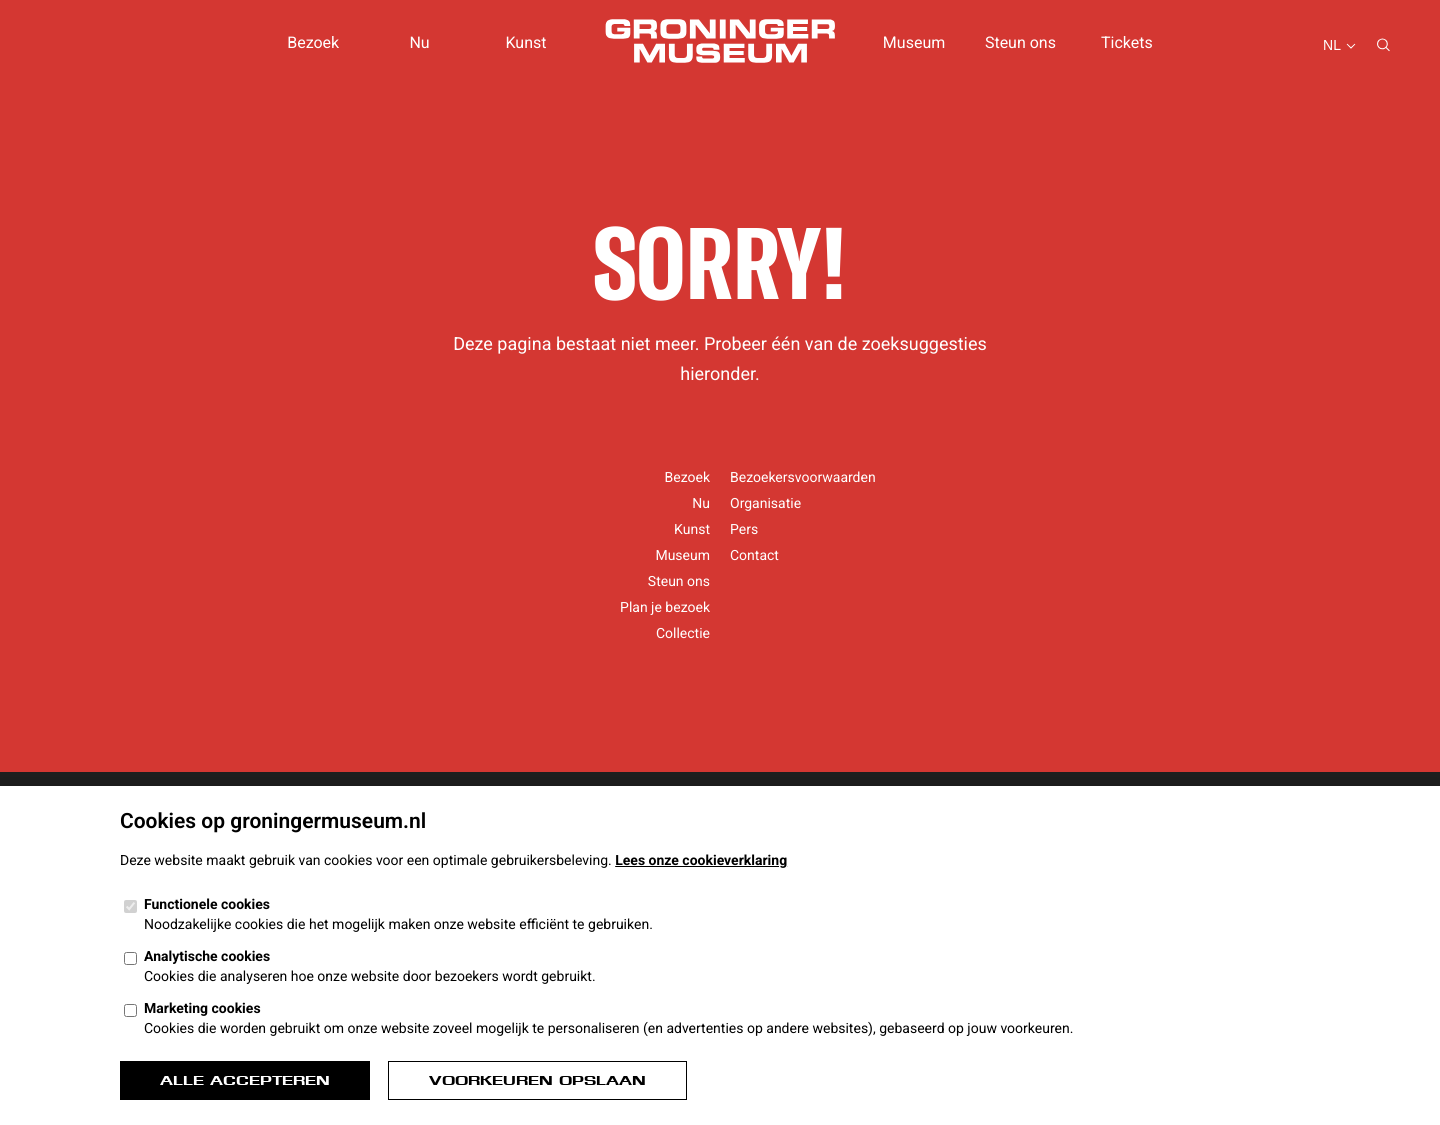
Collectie (683, 634)
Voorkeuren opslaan (537, 1080)
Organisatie (765, 504)
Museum (914, 42)
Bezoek (313, 42)
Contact (754, 556)
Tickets (1127, 42)
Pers (744, 530)
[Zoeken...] (1383, 46)
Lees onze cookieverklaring (701, 861)
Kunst (525, 42)
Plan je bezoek (665, 608)
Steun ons (1020, 42)
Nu (419, 42)
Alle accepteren (245, 1080)
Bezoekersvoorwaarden (803, 478)
